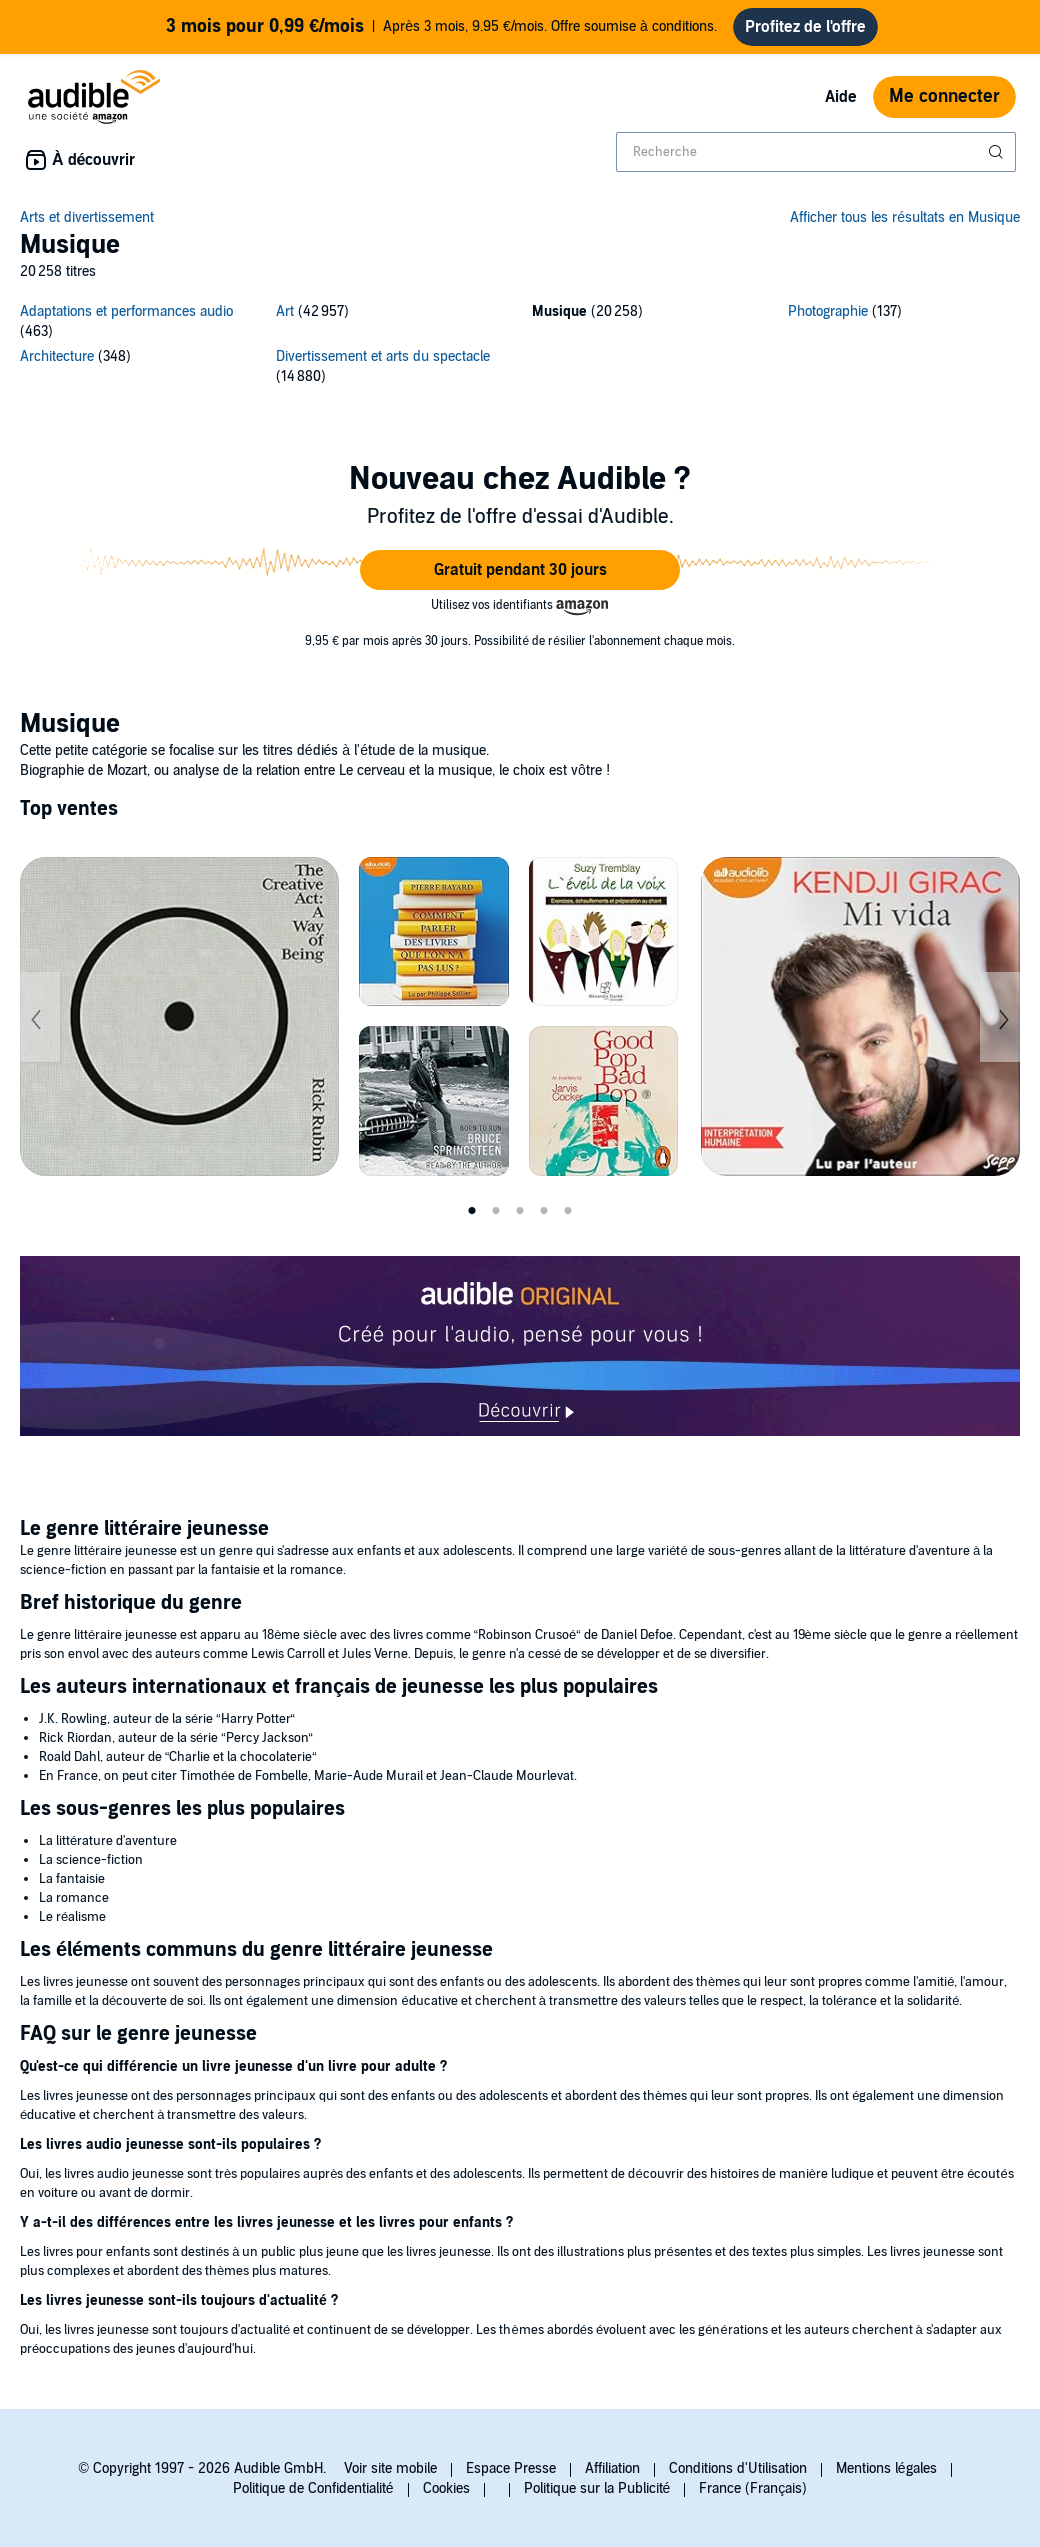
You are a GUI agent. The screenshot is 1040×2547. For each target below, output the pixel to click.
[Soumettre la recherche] (998, 152)
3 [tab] (520, 1211)
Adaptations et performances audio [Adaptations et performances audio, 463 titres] (126, 311)
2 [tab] (496, 1211)
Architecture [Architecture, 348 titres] (57, 356)
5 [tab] (568, 1211)
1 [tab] (472, 1211)
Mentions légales (886, 2468)
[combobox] (816, 152)
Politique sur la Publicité (597, 2488)
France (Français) (753, 2488)
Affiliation (612, 2468)
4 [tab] (544, 1211)
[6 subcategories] (520, 347)
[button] (520, 570)
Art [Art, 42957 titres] (285, 311)
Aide (841, 97)
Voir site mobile (390, 2468)
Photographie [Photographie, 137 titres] (828, 311)
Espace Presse (511, 2468)
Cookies (446, 2488)
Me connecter (944, 96)
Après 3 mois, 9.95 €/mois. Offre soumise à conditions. (441, 27)
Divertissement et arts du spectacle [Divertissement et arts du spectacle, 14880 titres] (383, 356)
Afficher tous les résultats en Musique (905, 217)
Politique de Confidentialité (313, 2488)
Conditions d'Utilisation (738, 2468)
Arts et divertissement (87, 217)
